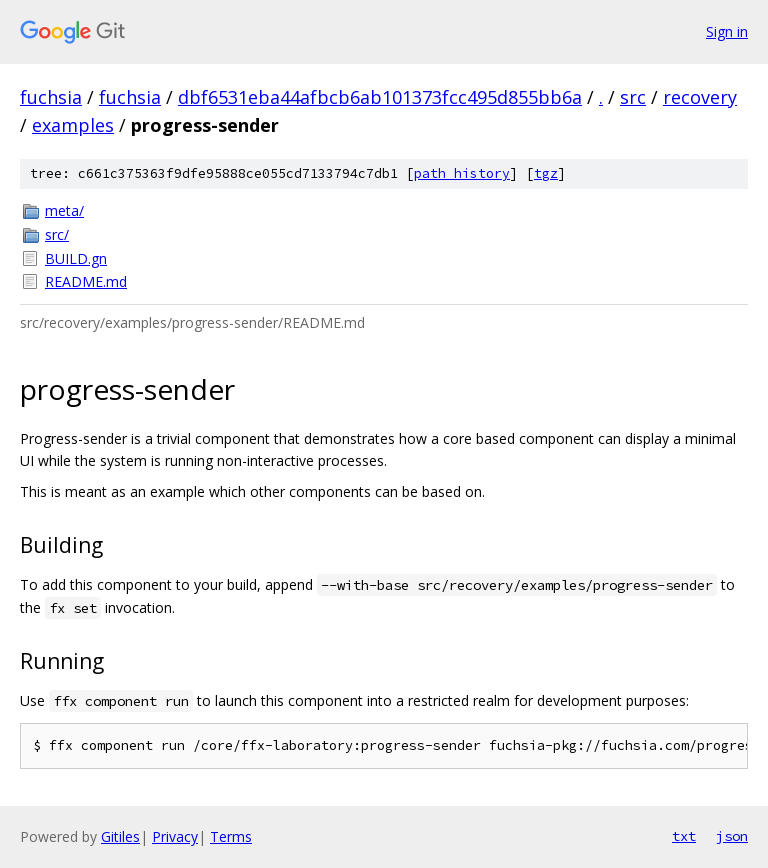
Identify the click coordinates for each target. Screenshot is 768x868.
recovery (700, 97)
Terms (231, 836)
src (633, 97)
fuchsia (51, 97)
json (732, 836)
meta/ (64, 210)
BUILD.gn (76, 258)
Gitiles (120, 836)
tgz (546, 173)
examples (73, 125)
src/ (57, 234)
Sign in (727, 31)
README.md (86, 281)
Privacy (175, 836)
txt (684, 836)
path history (462, 173)
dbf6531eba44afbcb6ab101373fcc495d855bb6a (380, 97)
